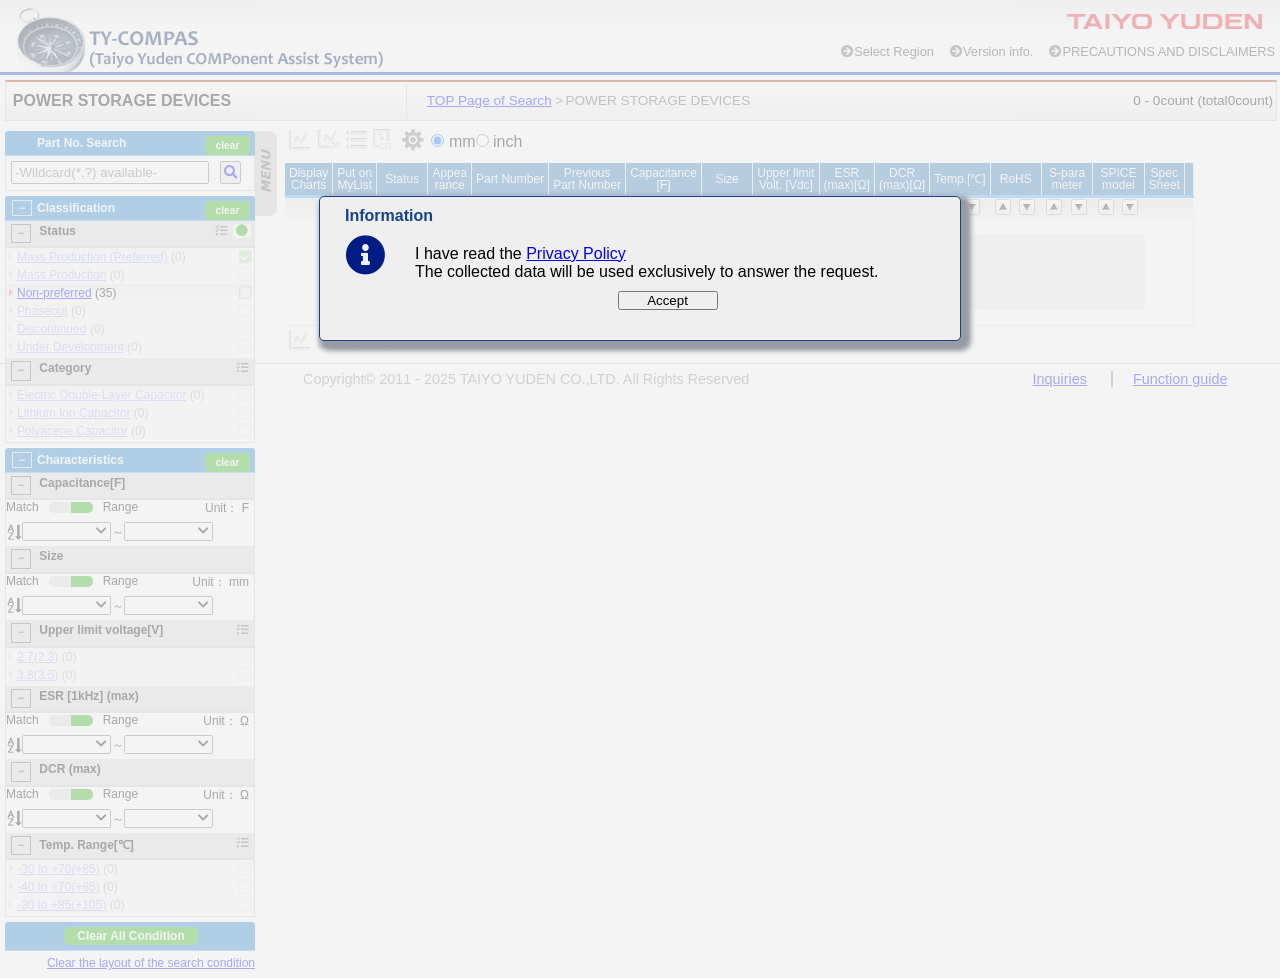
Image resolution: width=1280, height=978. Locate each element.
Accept (667, 300)
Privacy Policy (576, 253)
